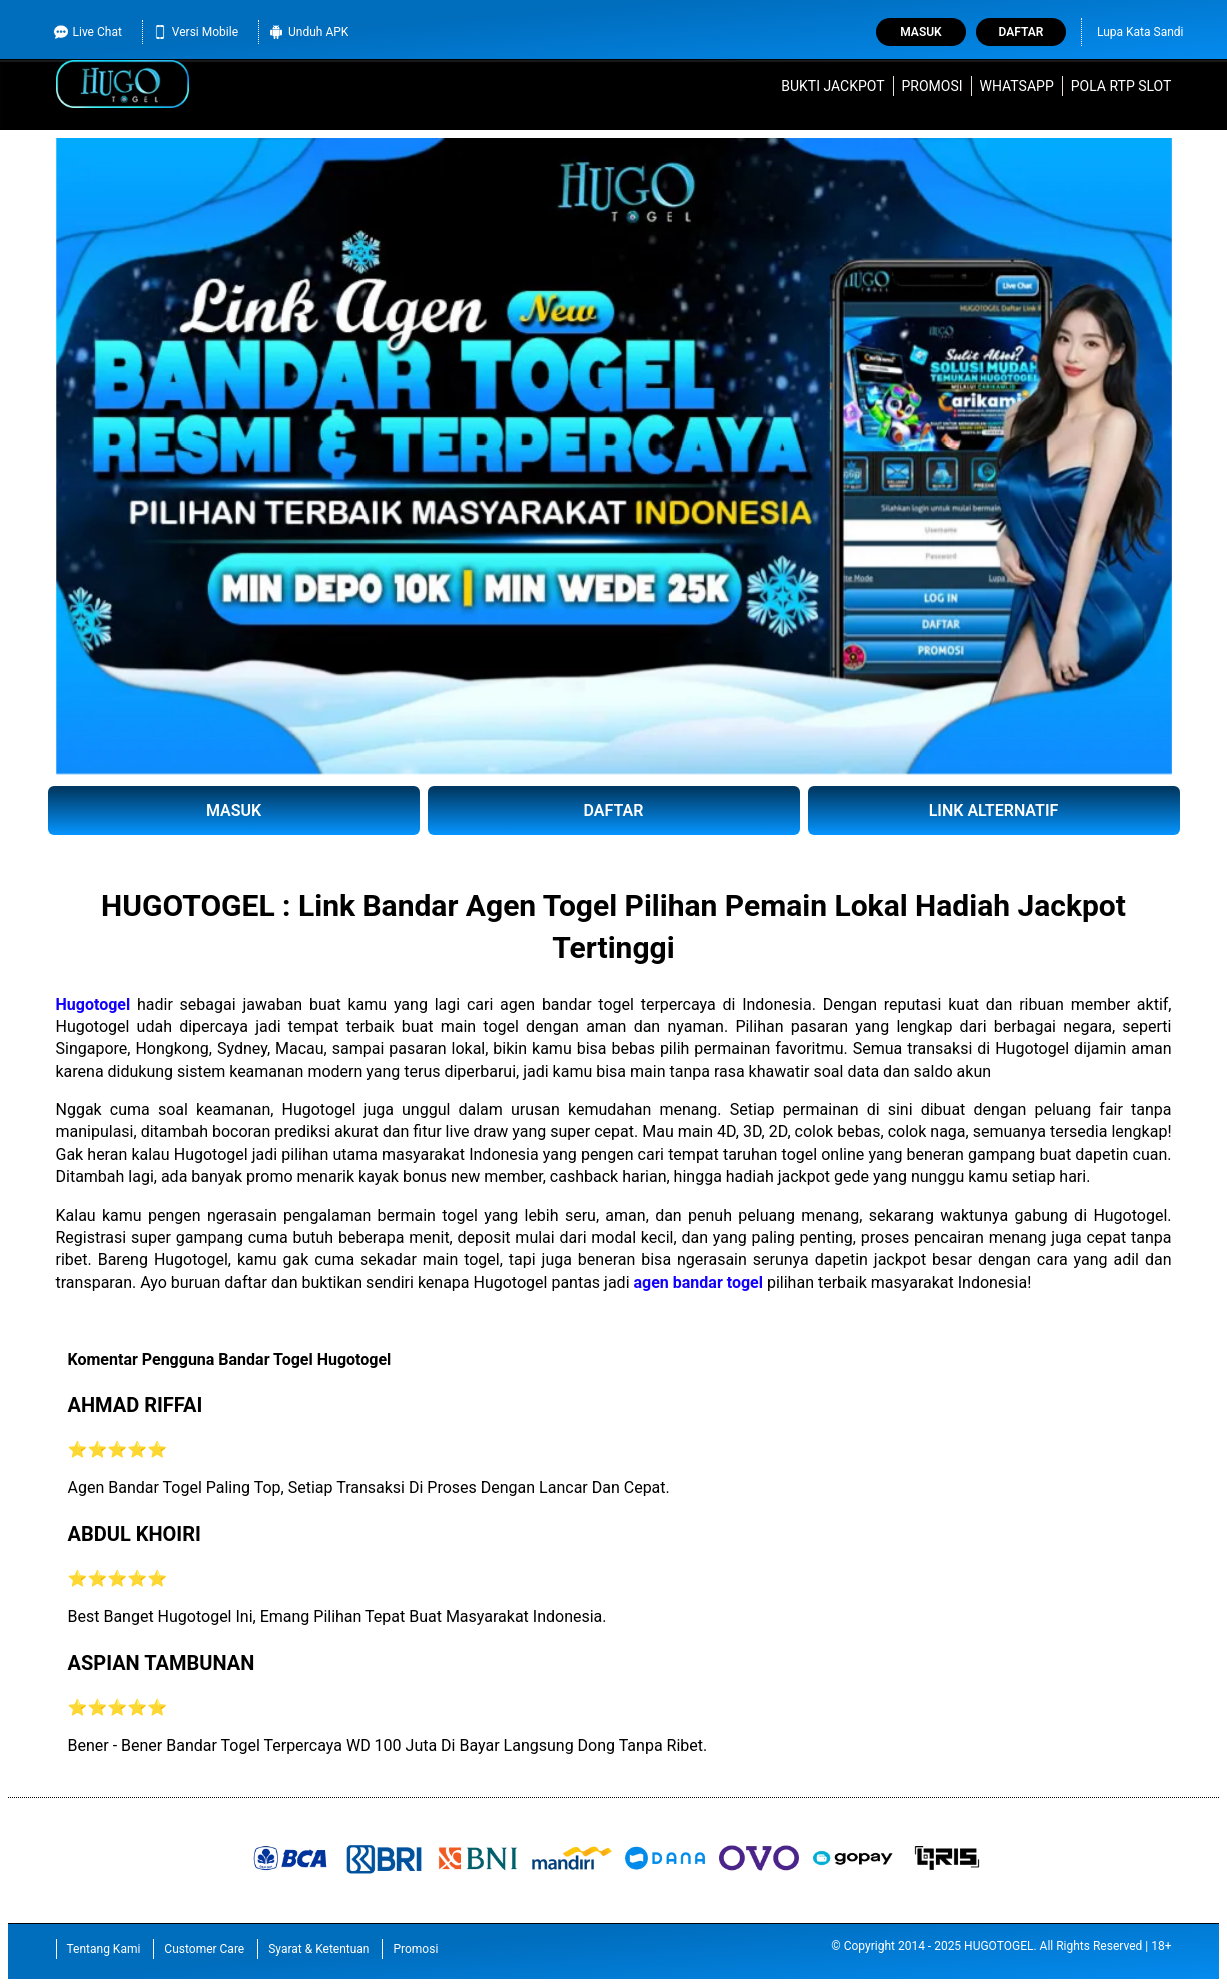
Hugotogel (93, 1004)
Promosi (931, 86)
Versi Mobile (195, 32)
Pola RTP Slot (1121, 86)
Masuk (920, 32)
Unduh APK (308, 32)
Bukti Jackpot (832, 86)
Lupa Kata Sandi (1140, 32)
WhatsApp (1017, 86)
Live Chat (88, 32)
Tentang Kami (104, 1949)
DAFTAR (614, 810)
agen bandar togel (698, 1282)
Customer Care (204, 1949)
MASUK (233, 810)
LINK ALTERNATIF (994, 810)
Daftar (1021, 32)
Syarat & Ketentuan (318, 1949)
